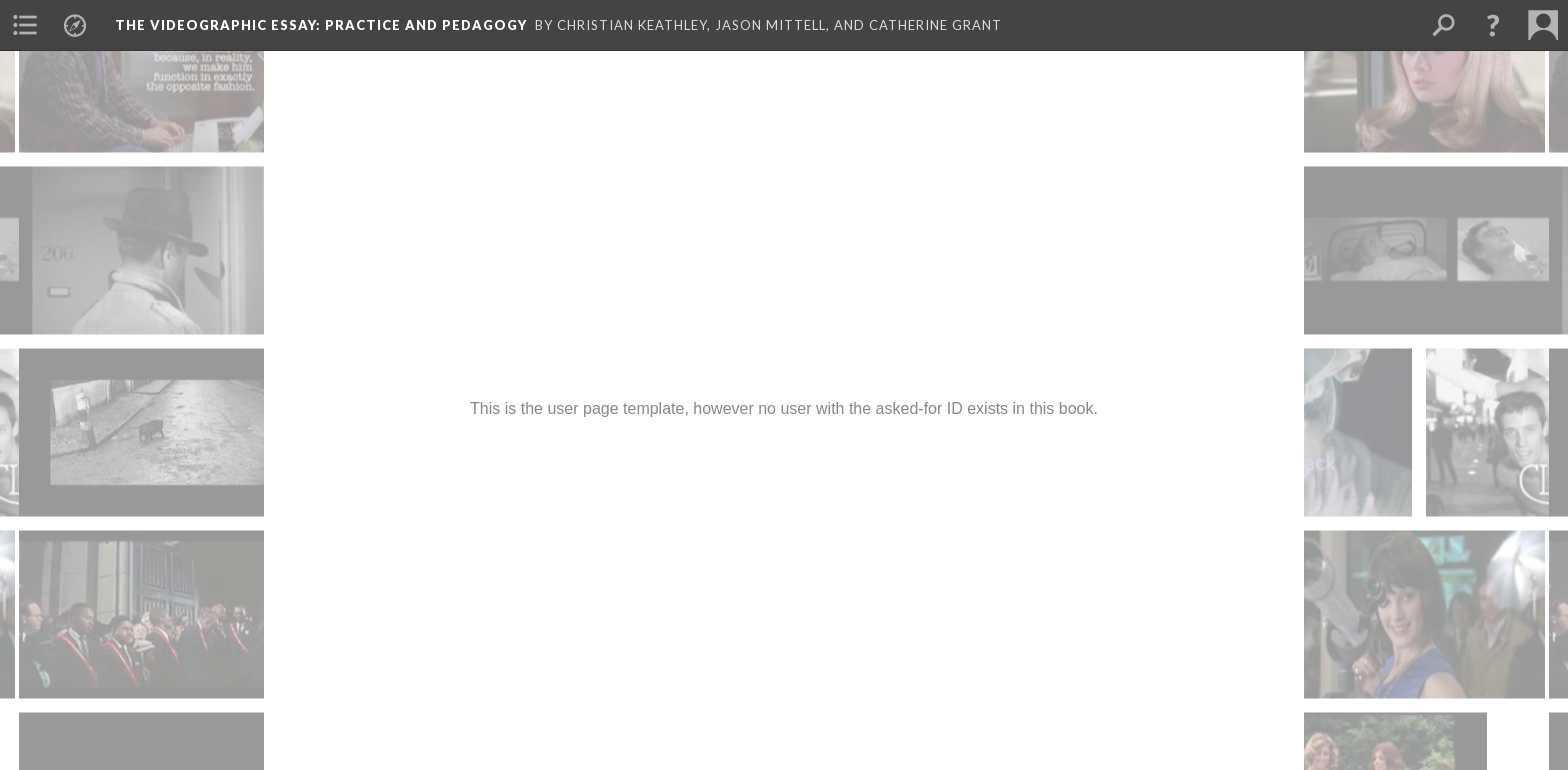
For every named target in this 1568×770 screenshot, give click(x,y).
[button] (1493, 25)
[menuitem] (25, 25)
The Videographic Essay (321, 25)
